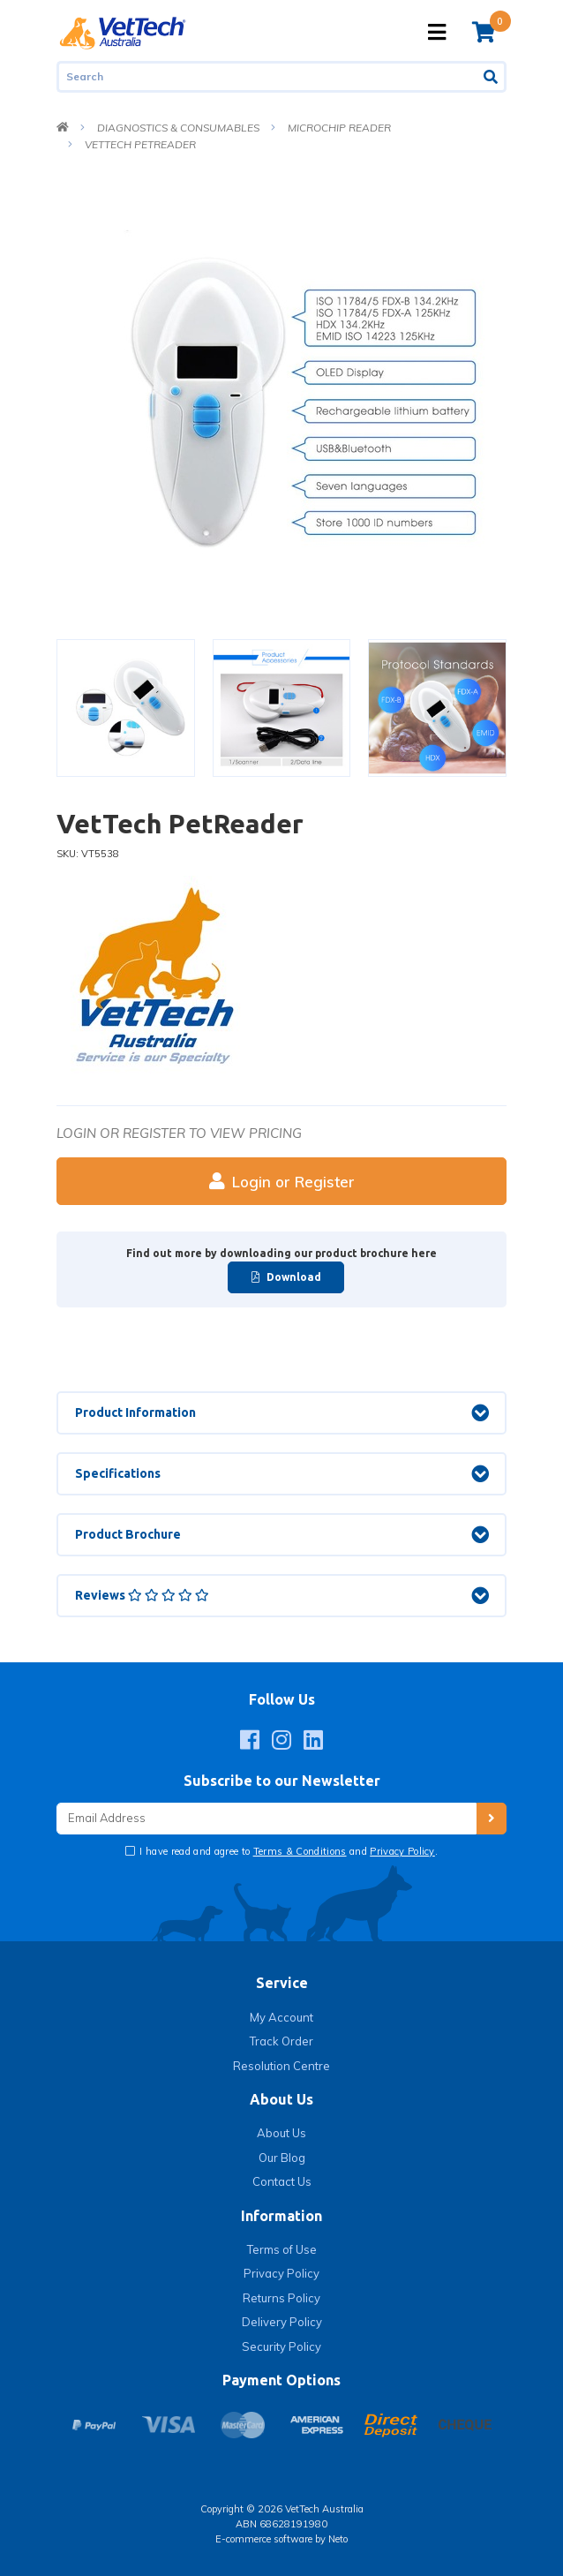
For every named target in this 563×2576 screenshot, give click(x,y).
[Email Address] (266, 1819)
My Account (281, 2017)
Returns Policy (281, 2298)
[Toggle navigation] (437, 32)
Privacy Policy (402, 1851)
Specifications (118, 1473)
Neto (338, 2539)
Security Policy (281, 2346)
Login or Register (282, 1181)
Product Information (135, 1412)
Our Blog (282, 2157)
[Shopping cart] (484, 32)
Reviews (142, 1595)
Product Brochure (128, 1534)
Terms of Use (282, 2249)
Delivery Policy (282, 2322)
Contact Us (282, 2181)
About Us (281, 2133)
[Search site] (492, 77)
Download (286, 1277)
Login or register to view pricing (179, 1133)
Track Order (281, 2041)
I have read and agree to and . (287, 1851)
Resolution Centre (281, 2066)
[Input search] (267, 77)
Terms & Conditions (300, 1851)
